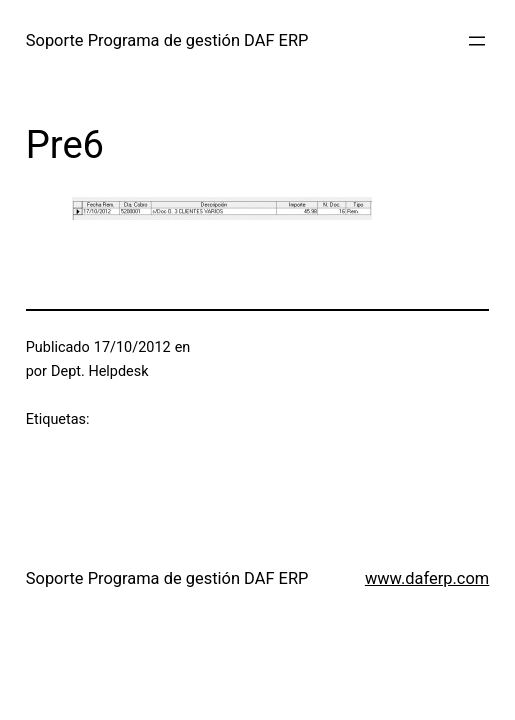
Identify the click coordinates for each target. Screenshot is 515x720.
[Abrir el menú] (477, 41)
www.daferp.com (427, 578)
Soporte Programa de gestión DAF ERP (167, 40)
